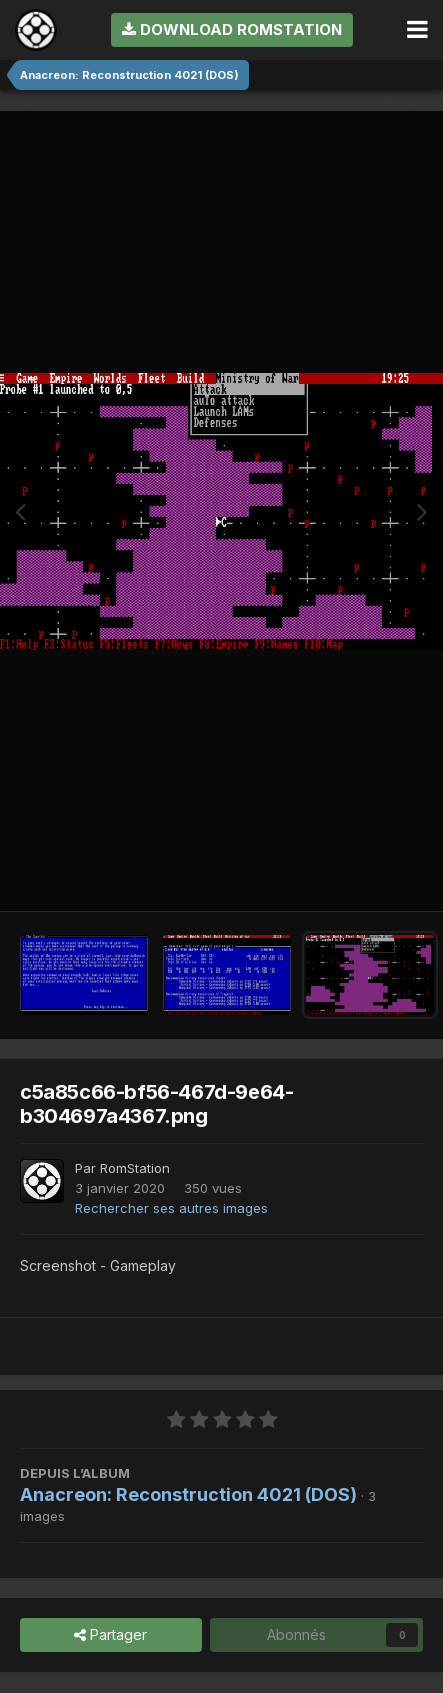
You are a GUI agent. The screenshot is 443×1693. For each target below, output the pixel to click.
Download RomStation (232, 29)
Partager (110, 1635)
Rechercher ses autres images (171, 1208)
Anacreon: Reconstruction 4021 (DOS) (188, 1494)
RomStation (135, 1168)
